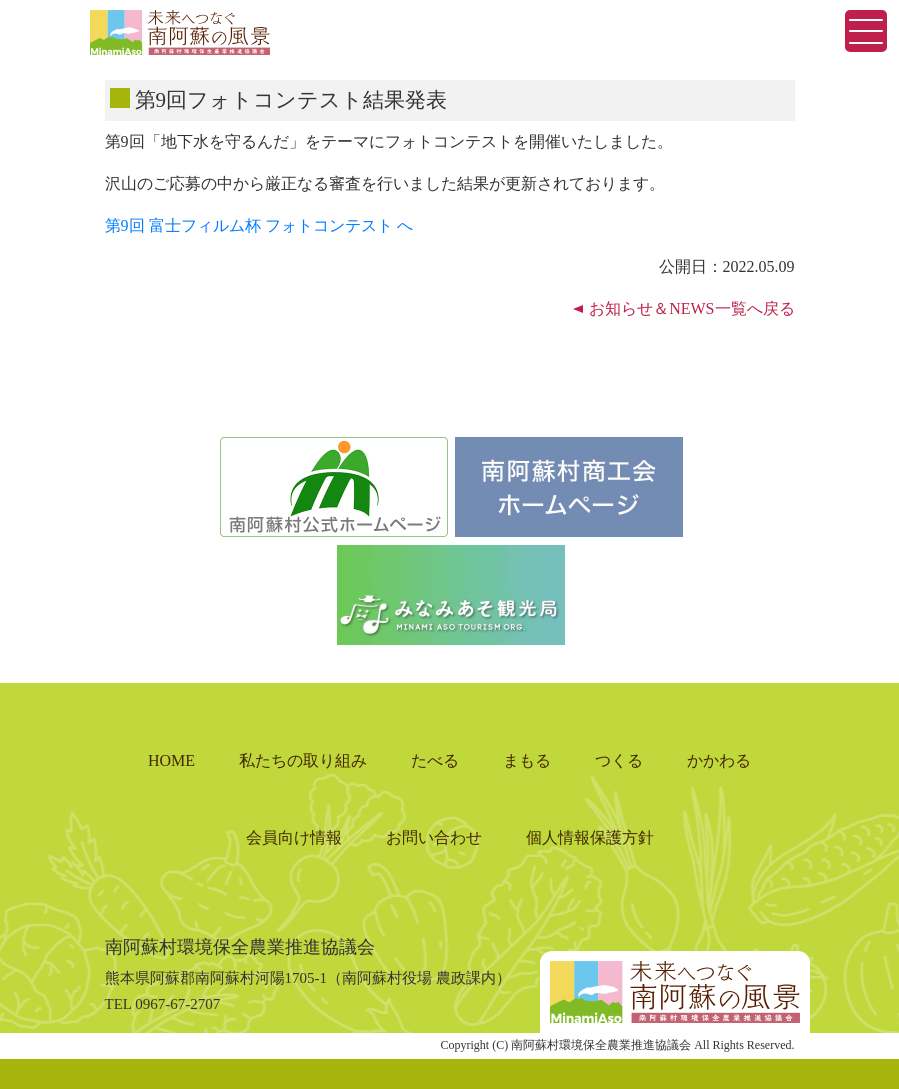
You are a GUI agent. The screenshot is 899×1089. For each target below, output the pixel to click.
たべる (435, 760)
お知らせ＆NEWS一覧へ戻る (691, 308)
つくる (619, 760)
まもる (527, 760)
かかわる (719, 760)
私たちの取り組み (303, 760)
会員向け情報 (294, 837)
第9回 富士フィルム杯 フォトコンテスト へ (259, 225)
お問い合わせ (434, 837)
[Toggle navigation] (866, 31)
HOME (171, 760)
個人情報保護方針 (590, 837)
